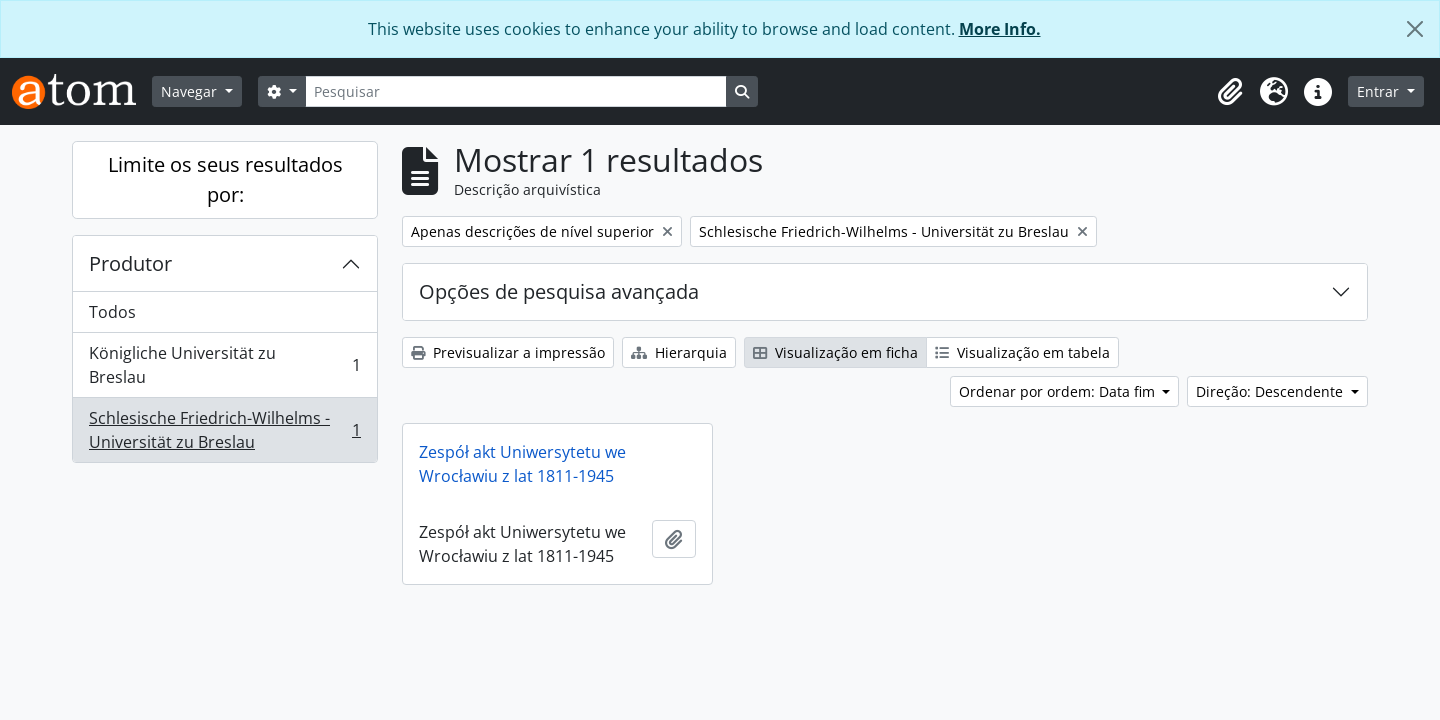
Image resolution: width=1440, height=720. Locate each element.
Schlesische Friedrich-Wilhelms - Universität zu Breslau (224, 430)
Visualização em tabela (1022, 352)
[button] (1230, 92)
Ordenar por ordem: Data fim (1059, 391)
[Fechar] (1415, 29)
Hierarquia (679, 352)
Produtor (130, 263)
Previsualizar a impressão (508, 352)
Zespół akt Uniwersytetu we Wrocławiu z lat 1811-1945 (522, 464)
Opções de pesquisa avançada (559, 291)
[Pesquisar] (516, 91)
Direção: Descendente (1271, 391)
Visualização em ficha (835, 352)
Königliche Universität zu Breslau (224, 365)
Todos (112, 312)
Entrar (1380, 91)
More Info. (1000, 29)
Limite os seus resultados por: (225, 179)
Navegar (191, 91)
